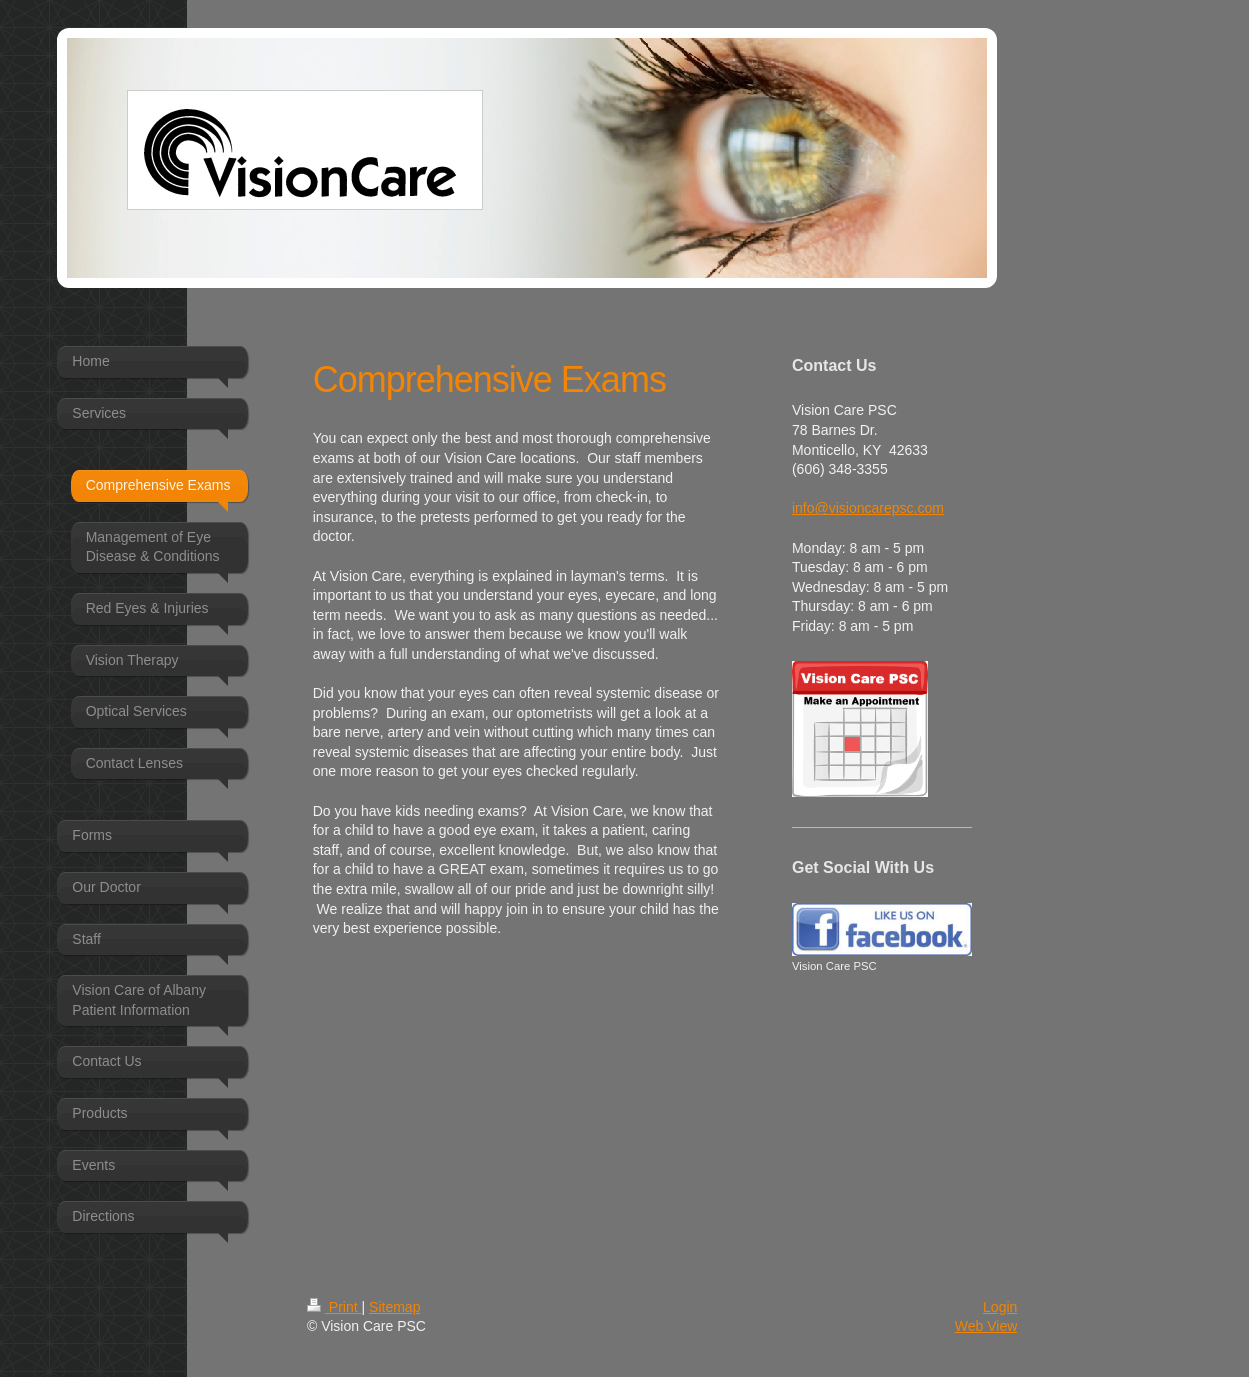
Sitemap (394, 1307)
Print (334, 1307)
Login (1000, 1307)
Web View (986, 1326)
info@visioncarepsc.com (868, 508)
